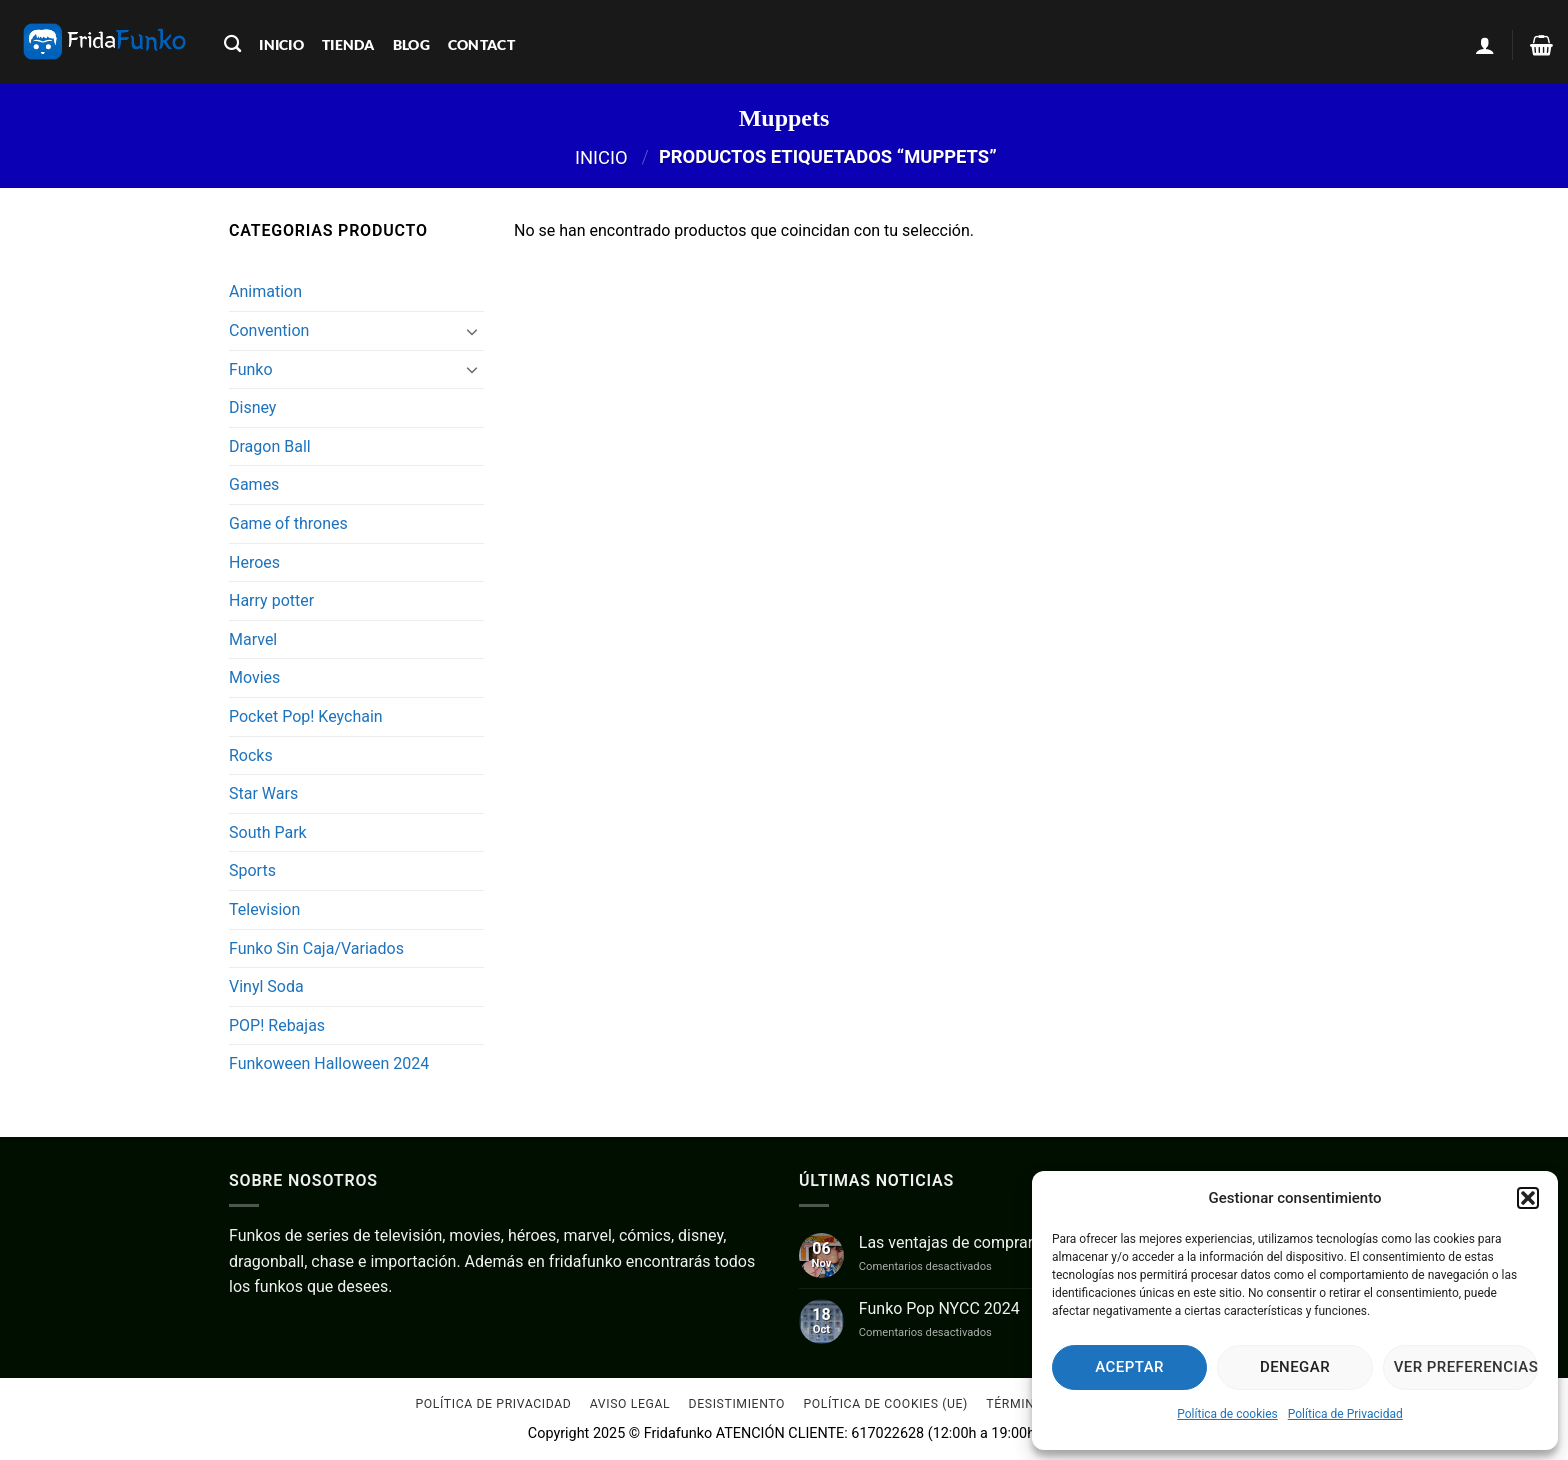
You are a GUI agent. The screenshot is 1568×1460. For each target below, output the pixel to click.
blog (411, 44)
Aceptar (1129, 1367)
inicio (281, 44)
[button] (1528, 1198)
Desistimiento (737, 1405)
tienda (348, 44)
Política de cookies (1227, 1414)
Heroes (254, 562)
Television (264, 909)
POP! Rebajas (277, 1025)
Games (254, 484)
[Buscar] (232, 44)
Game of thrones (288, 523)
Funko (251, 369)
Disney (252, 407)
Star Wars (263, 793)
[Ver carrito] (1541, 45)
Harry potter (271, 600)
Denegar (1295, 1367)
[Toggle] (472, 331)
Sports (252, 870)
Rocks (251, 755)
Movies (254, 677)
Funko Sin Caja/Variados (316, 948)
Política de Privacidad (1345, 1414)
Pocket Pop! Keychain (306, 716)
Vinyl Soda (266, 986)
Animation (265, 291)
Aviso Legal (630, 1405)
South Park (268, 832)
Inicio (601, 156)
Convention (269, 330)
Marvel (253, 639)
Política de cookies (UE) (885, 1405)
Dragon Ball (270, 446)
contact (481, 44)
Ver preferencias (1466, 1367)
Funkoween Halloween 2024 (329, 1063)
